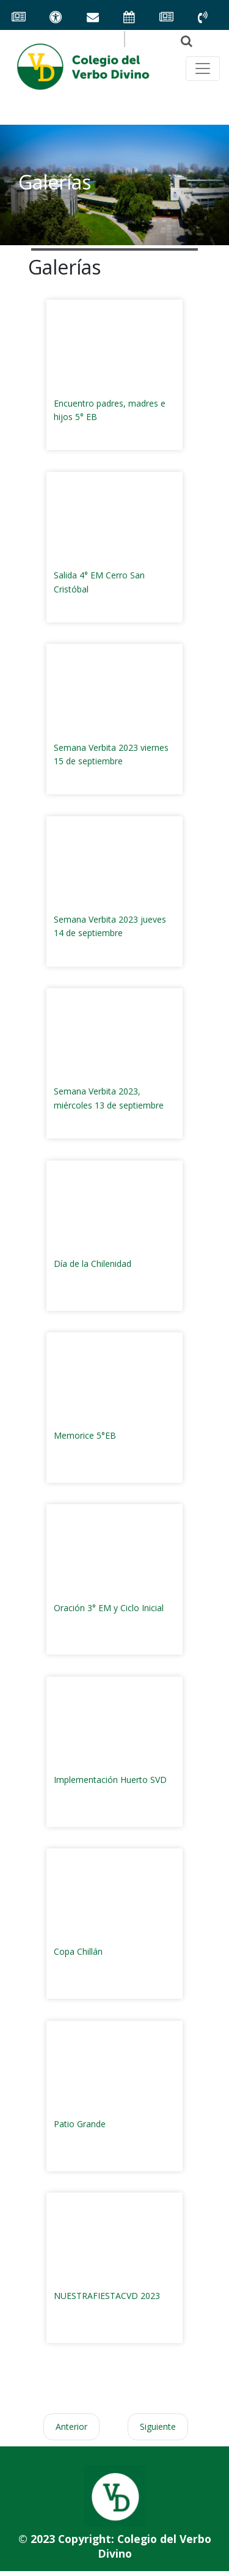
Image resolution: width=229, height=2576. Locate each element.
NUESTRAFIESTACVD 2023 (107, 2295)
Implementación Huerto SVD (110, 1779)
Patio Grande (80, 2124)
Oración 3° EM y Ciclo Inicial (109, 1608)
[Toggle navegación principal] (203, 68)
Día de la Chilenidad (92, 1263)
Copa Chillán (78, 1951)
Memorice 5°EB (85, 1435)
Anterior (71, 2426)
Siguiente (158, 2426)
